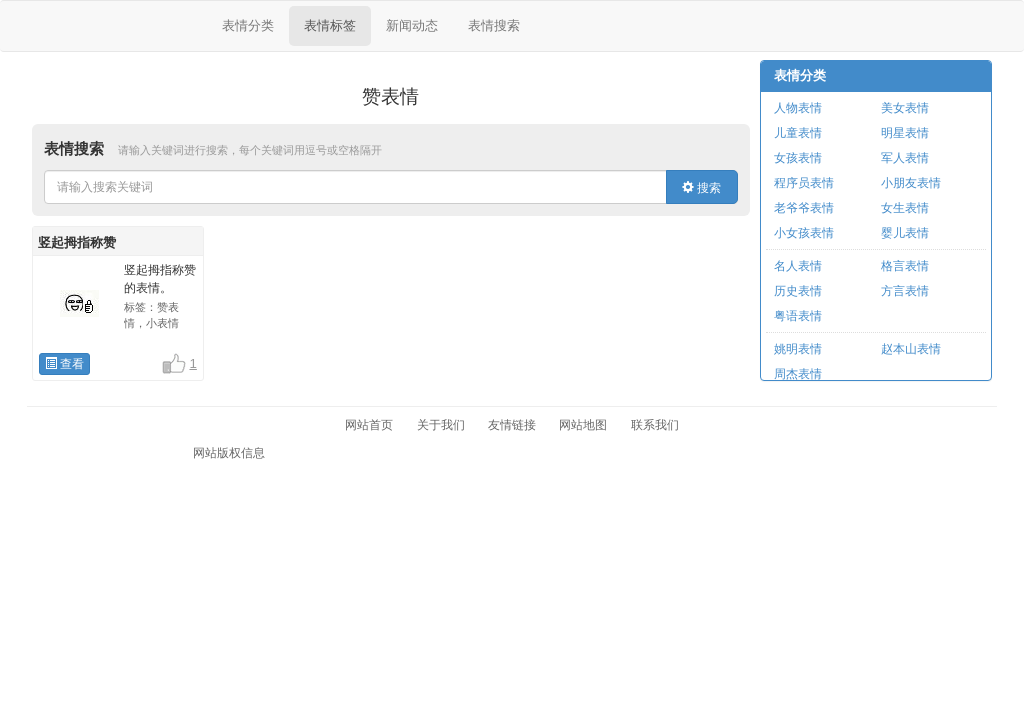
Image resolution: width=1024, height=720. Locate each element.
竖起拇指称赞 (77, 242)
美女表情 (905, 108)
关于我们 (441, 425)
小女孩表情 (804, 233)
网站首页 (369, 425)
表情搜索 (494, 25)
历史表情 (798, 291)
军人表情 (905, 158)
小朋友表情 (911, 183)
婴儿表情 (905, 233)
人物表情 (798, 108)
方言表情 (905, 291)
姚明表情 (798, 349)
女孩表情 (798, 158)
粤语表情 (798, 316)
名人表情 (798, 266)
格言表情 (905, 266)
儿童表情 (798, 133)
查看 (64, 364)
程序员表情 (804, 183)
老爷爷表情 (804, 208)
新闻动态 (412, 25)
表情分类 (248, 25)
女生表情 (905, 208)
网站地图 (583, 425)
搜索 (701, 188)
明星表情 (905, 133)
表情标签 (330, 25)
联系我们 (655, 425)
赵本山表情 (911, 349)
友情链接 (512, 425)
